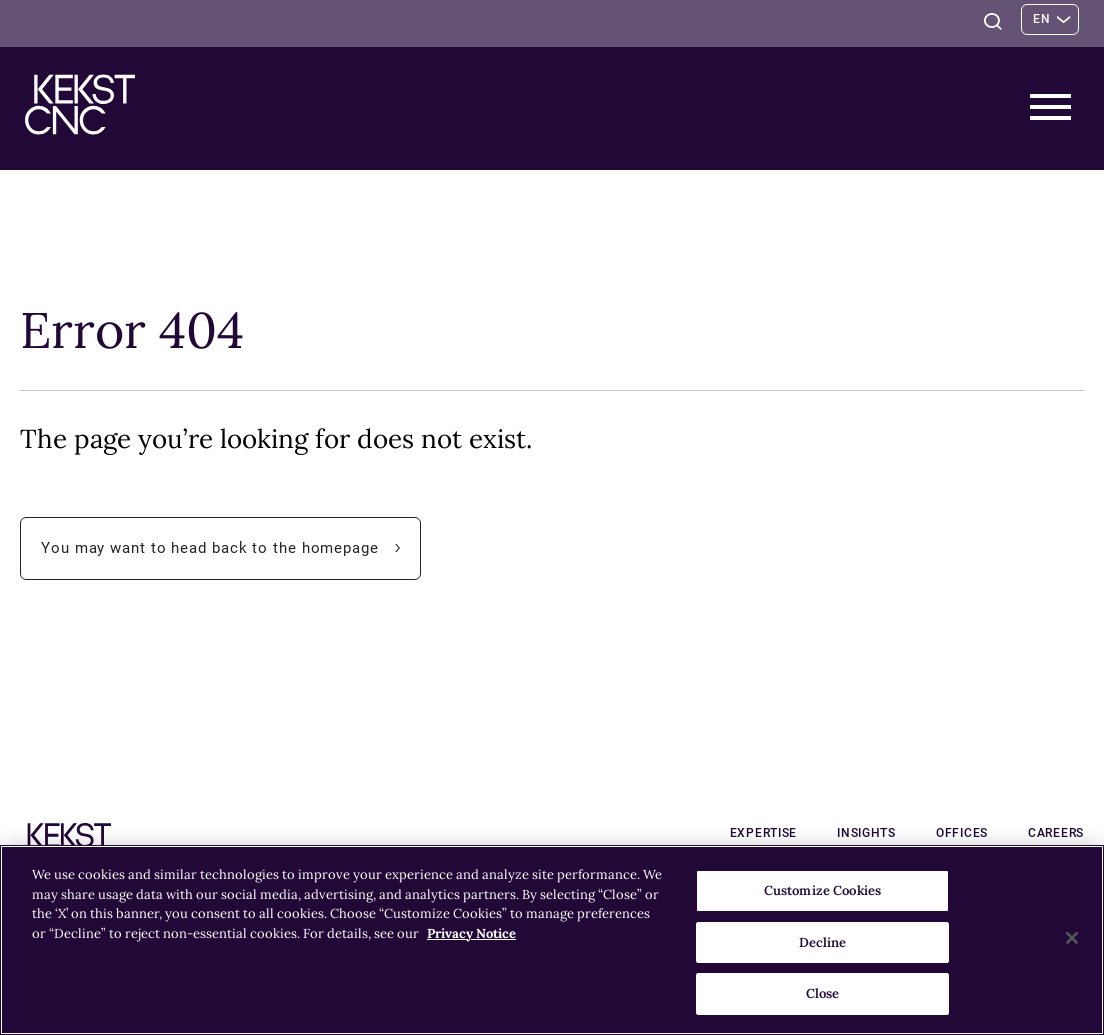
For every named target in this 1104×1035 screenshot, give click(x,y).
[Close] (1072, 938)
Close (823, 993)
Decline (823, 942)
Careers (1056, 833)
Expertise (763, 833)
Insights (866, 833)
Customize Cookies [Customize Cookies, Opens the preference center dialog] (822, 890)
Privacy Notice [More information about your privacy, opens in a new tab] (471, 933)
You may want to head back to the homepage (231, 548)
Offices (962, 833)
